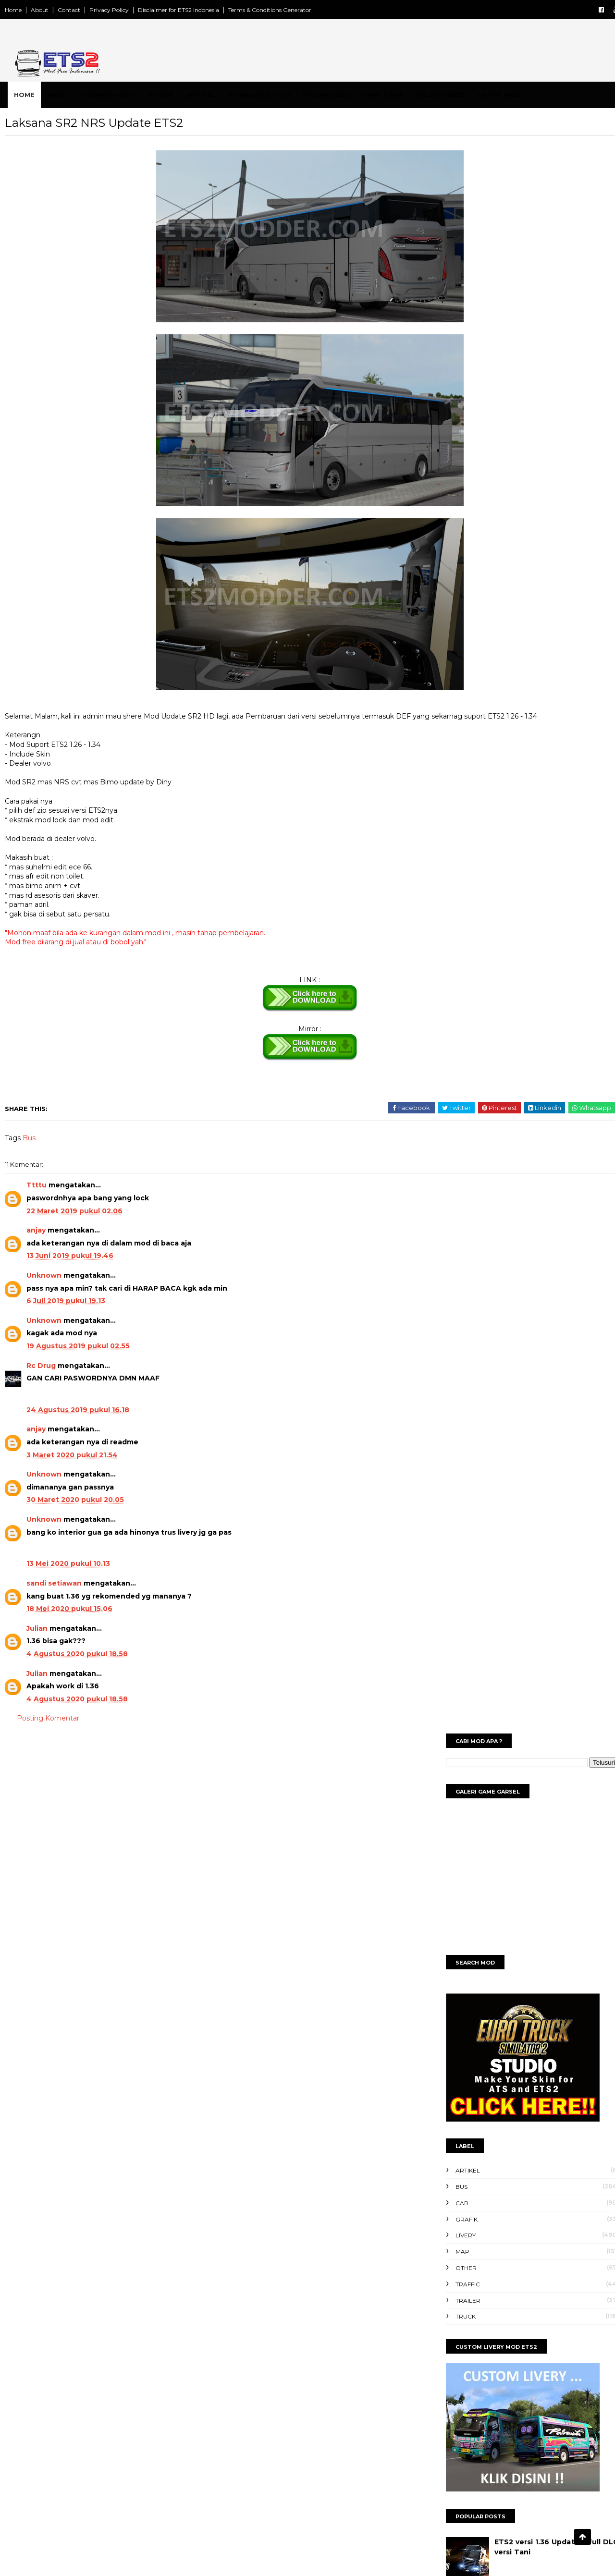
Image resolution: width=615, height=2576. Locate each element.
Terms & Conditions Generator (291, 9)
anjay (57, 1253)
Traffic (437, 680)
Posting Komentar (69, 1741)
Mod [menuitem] (74, 94)
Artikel (437, 566)
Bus (50, 1161)
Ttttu (58, 1208)
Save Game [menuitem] (402, 94)
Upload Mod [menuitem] (345, 94)
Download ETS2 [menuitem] (277, 94)
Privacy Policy (130, 9)
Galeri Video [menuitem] (459, 94)
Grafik (436, 615)
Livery (435, 631)
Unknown (65, 1298)
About (61, 9)
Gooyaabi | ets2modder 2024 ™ (381, 2558)
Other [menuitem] (180, 94)
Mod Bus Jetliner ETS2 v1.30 (516, 1109)
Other (435, 664)
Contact (90, 9)
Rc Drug (62, 1389)
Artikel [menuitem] (219, 94)
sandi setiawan (75, 1606)
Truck (435, 712)
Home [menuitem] (43, 94)
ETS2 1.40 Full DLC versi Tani (518, 995)
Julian (58, 1652)
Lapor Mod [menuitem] (517, 94)
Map (432, 647)
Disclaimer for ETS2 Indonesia (200, 9)
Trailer (437, 696)
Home (34, 9)
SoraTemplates (246, 2558)
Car (431, 599)
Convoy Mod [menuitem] (125, 94)
